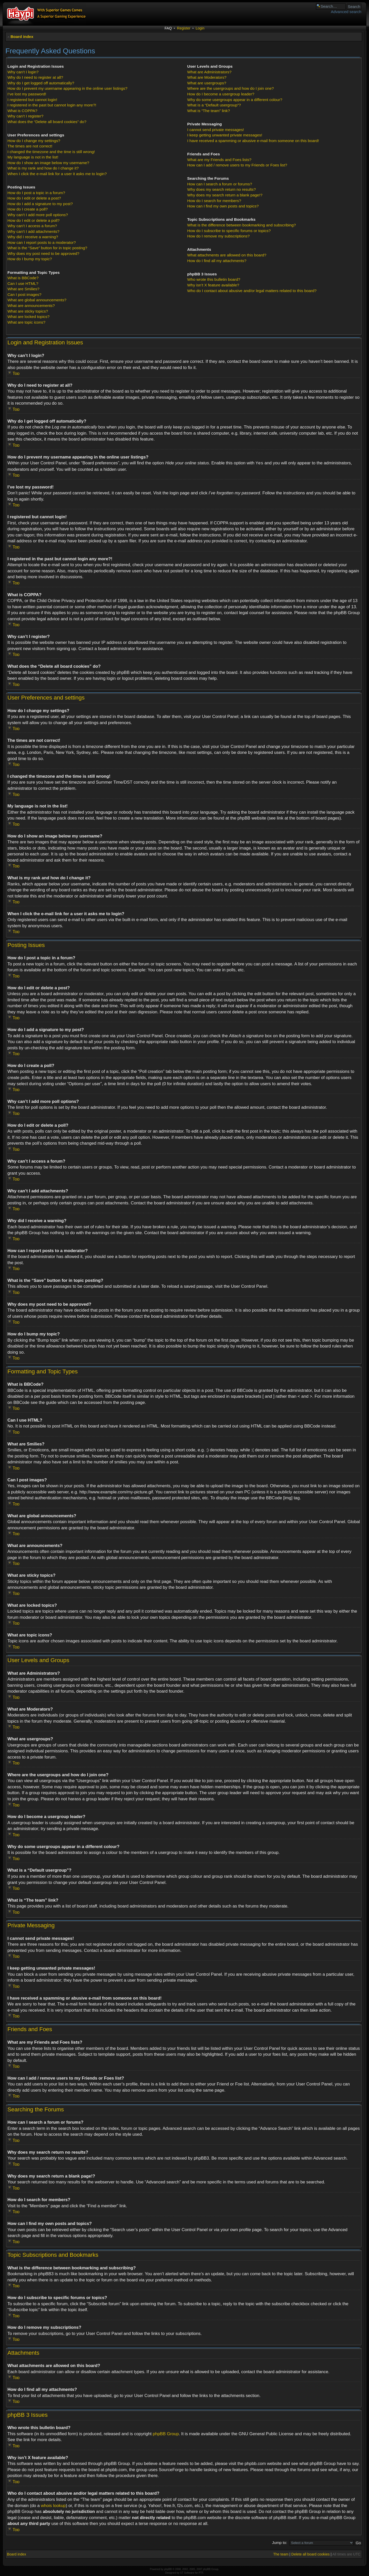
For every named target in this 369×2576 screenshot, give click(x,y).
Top (16, 373)
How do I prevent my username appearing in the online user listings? (67, 88)
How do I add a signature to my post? (40, 204)
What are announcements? (31, 305)
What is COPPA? (22, 110)
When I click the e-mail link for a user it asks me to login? (57, 174)
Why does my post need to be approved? (43, 253)
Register (183, 28)
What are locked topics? (28, 316)
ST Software (187, 2572)
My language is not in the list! (32, 157)
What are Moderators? (207, 77)
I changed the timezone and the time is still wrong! (51, 151)
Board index (22, 36)
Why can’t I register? (25, 116)
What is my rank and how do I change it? (43, 168)
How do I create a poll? (27, 209)
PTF (201, 2572)
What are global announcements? (36, 300)
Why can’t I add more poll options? (37, 215)
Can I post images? (24, 294)
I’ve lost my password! (26, 94)
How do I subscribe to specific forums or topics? (229, 230)
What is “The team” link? (208, 110)
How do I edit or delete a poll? (33, 220)
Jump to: (279, 2542)
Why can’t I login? (22, 72)
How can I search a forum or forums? (219, 184)
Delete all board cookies (310, 2554)
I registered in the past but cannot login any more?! (51, 105)
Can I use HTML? (22, 283)
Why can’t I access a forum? (32, 226)
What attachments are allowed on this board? (226, 255)
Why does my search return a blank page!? (224, 195)
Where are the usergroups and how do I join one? (230, 88)
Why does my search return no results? (221, 189)
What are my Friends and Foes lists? (219, 159)
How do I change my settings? (33, 140)
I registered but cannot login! (32, 99)
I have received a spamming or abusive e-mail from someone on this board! (253, 140)
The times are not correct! (29, 146)
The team (280, 2554)
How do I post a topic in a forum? (36, 193)
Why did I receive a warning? (32, 237)
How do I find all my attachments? (217, 260)
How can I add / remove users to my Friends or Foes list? (237, 165)
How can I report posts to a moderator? (41, 242)
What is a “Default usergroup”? (214, 105)
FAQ (168, 28)
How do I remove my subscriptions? (218, 236)
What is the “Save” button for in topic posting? (47, 248)
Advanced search (346, 11)
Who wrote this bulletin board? (213, 279)
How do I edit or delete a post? (34, 198)
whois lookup (53, 2505)
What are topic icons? (26, 322)
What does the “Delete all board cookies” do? (46, 121)
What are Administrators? (209, 72)
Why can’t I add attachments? (33, 231)
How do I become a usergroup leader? (220, 94)
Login (200, 28)
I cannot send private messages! (215, 129)
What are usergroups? (206, 83)
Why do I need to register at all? (35, 77)
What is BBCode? (22, 278)
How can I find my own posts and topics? (223, 206)
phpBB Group (166, 2433)
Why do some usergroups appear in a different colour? (234, 99)
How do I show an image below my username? (48, 163)
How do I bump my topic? (29, 259)
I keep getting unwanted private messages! (224, 135)
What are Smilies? (23, 289)
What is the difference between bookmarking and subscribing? (241, 225)
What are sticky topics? (27, 311)
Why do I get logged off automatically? (40, 83)
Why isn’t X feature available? (213, 285)
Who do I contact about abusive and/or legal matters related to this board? (252, 290)
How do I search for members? (214, 200)
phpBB (168, 2569)
